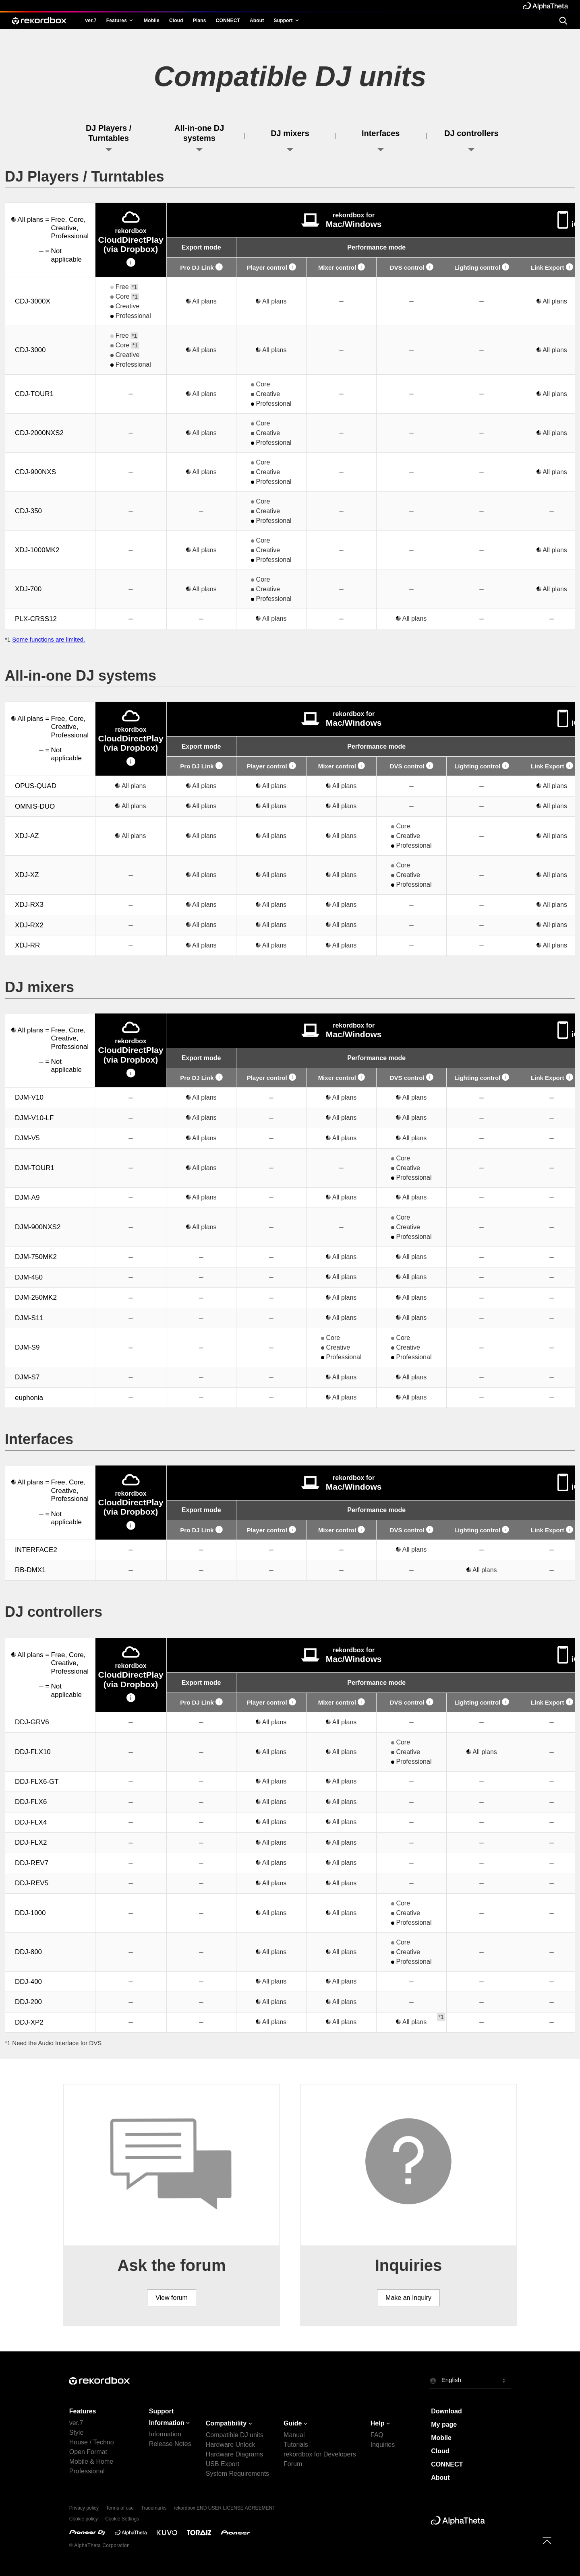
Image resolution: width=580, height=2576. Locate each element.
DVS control (411, 267)
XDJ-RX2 (29, 925)
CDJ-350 (28, 511)
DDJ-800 (28, 1952)
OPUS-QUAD (35, 786)
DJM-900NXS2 (37, 1227)
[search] (563, 20)
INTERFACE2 (36, 1550)
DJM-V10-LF (34, 1118)
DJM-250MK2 (36, 1297)
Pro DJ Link (201, 267)
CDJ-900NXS (35, 472)
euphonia (29, 1398)
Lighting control (481, 267)
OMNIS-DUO (35, 806)
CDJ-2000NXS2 (39, 433)
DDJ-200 (28, 2002)
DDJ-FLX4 (31, 1822)
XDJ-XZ (27, 875)
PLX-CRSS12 (36, 619)
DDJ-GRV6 (32, 1722)
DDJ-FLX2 (31, 1842)
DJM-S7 (27, 1377)
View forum (171, 2297)
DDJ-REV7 (31, 1863)
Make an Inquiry (408, 2297)
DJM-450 (29, 1277)
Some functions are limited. (48, 639)
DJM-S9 (27, 1347)
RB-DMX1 (30, 1570)
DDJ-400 (28, 1982)
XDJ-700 (28, 589)
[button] (470, 2380)
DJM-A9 (27, 1197)
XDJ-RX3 (29, 904)
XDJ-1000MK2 (37, 550)
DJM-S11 (29, 1318)
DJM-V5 (27, 1138)
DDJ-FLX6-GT (37, 1781)
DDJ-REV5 (31, 1883)
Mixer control (341, 267)
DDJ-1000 (30, 1913)
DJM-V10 (29, 1097)
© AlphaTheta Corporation (99, 2545)
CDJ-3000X (32, 301)
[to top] (547, 2540)
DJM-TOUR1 (34, 1168)
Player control (271, 267)
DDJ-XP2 (29, 2022)
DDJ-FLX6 (31, 1802)
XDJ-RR (27, 945)
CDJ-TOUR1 (34, 394)
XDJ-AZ (27, 836)
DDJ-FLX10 (33, 1752)
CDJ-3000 (30, 350)
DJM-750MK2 (36, 1257)
